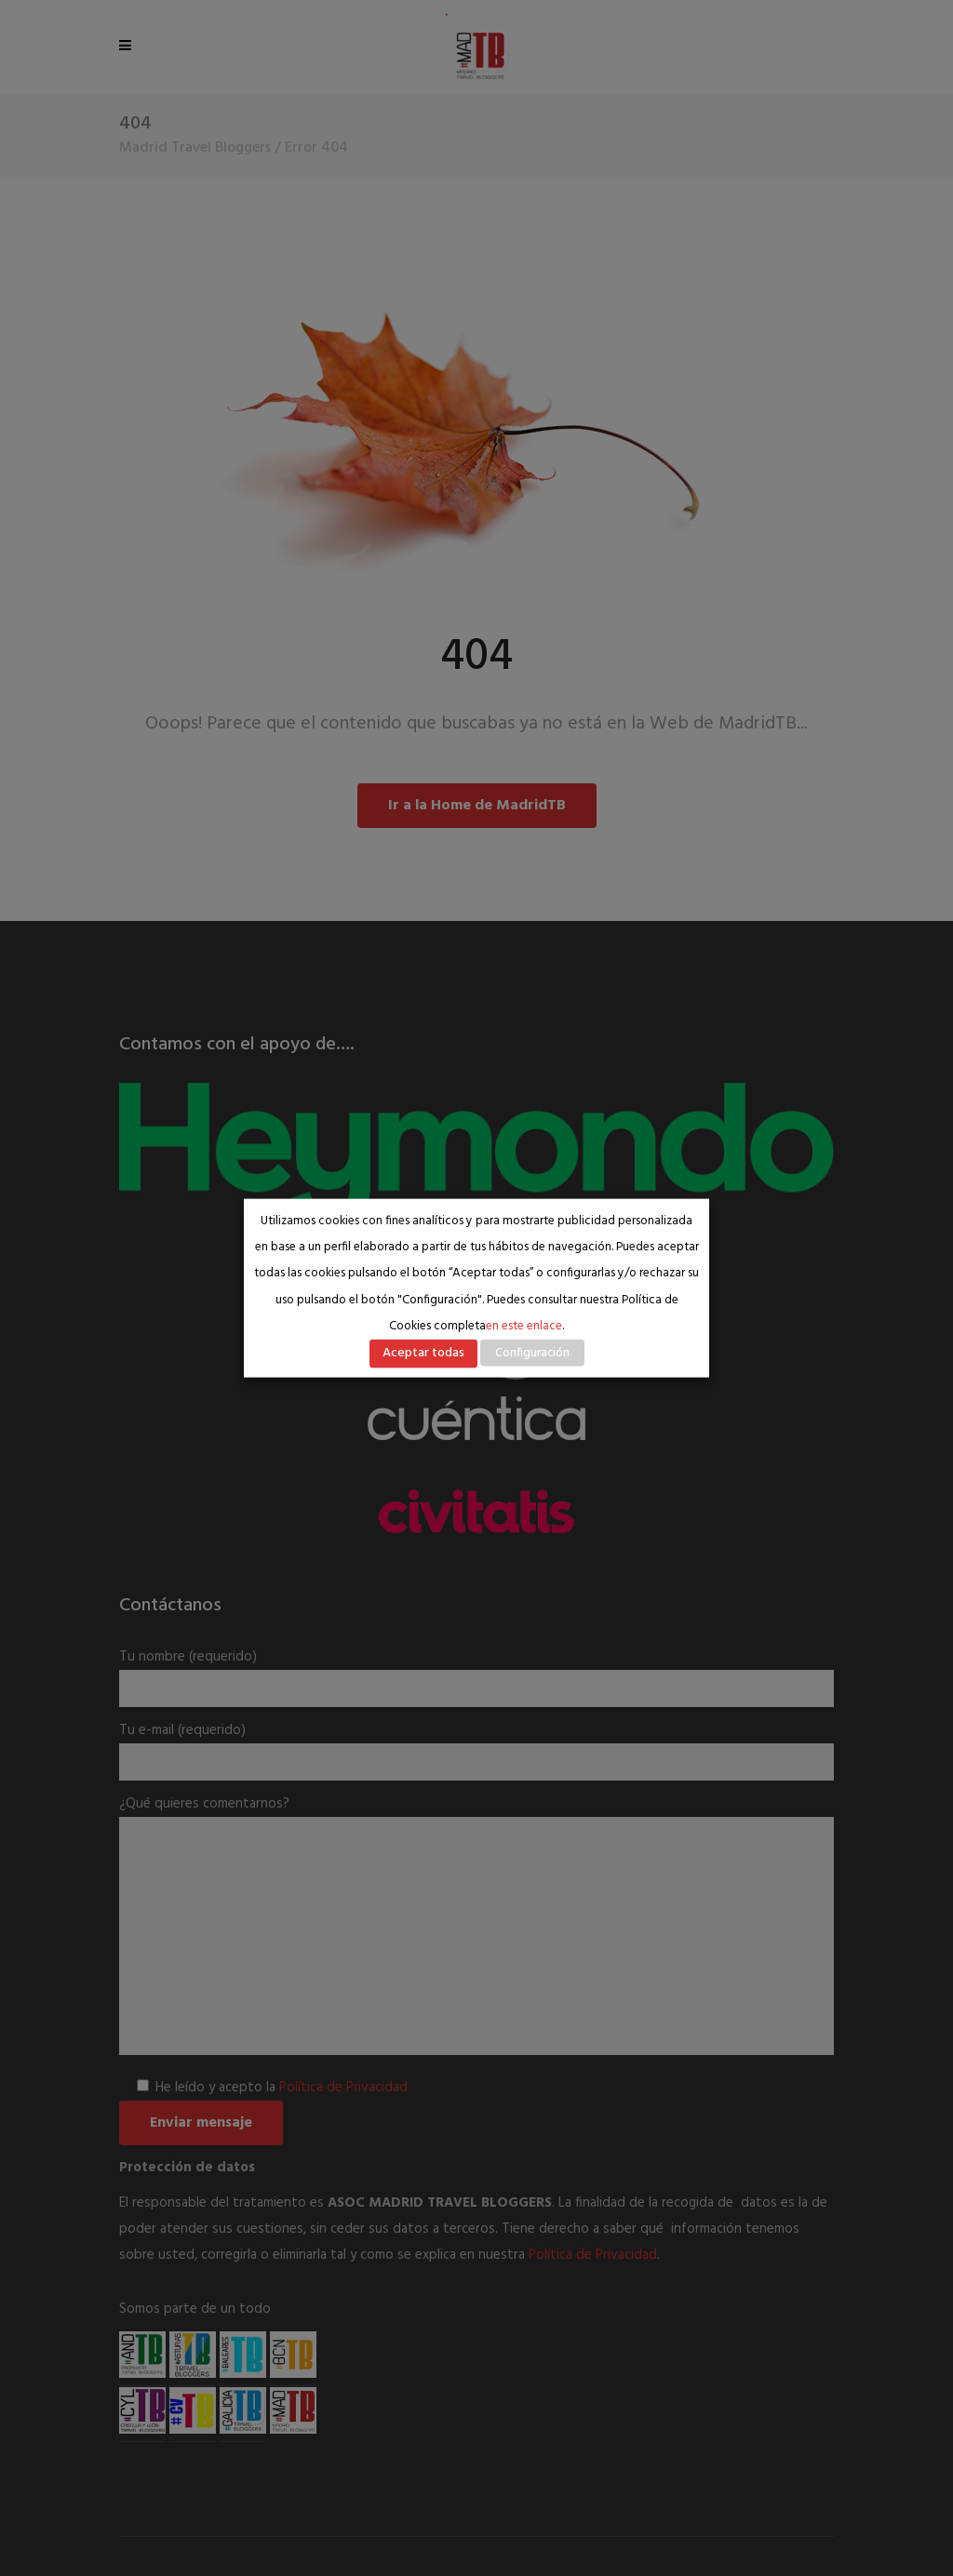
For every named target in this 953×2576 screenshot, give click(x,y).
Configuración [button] (532, 1353)
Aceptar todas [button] (423, 1353)
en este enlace (524, 1326)
